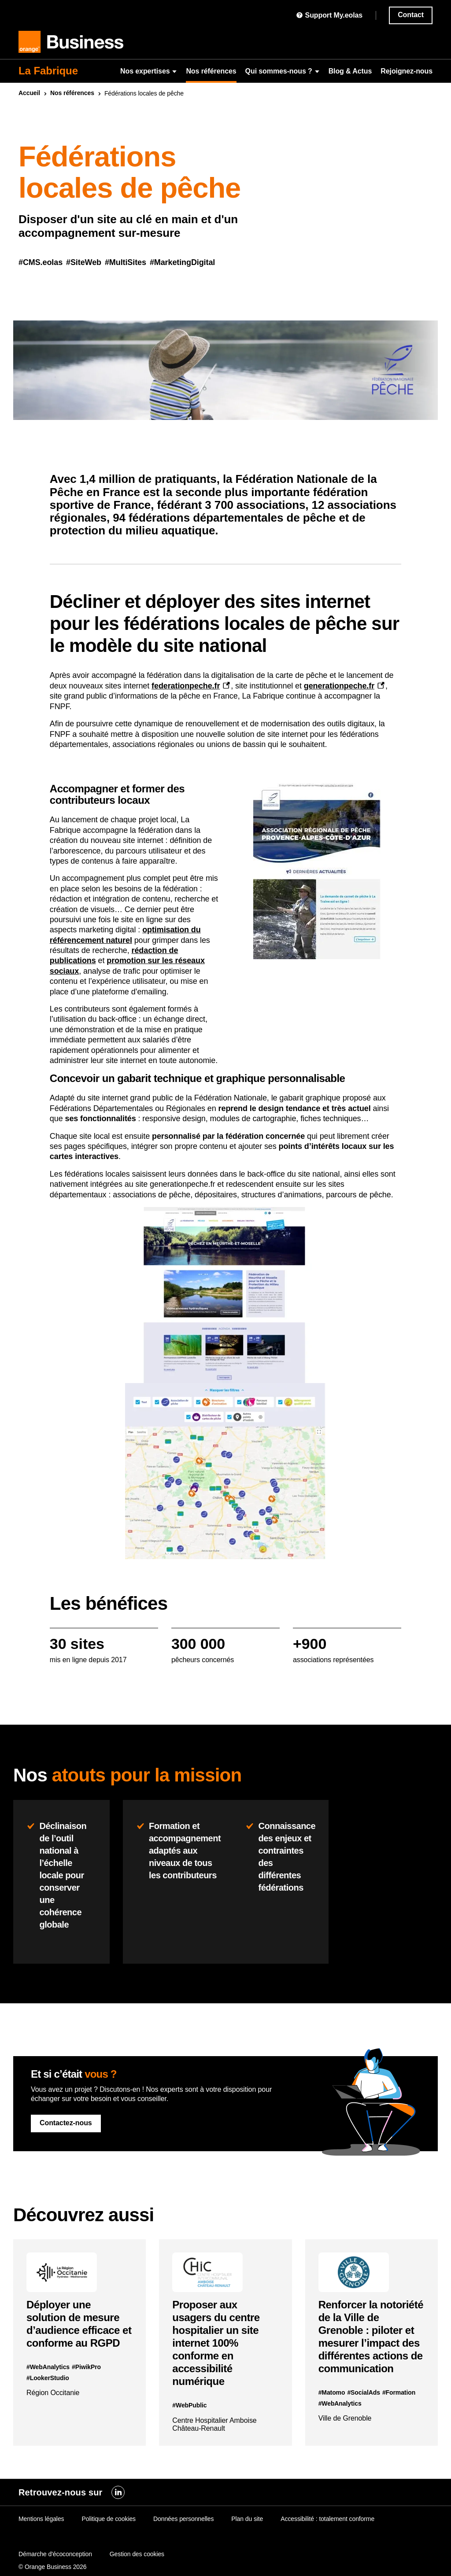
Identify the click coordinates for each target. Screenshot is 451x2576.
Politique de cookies (108, 2518)
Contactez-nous (66, 2123)
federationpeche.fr (186, 685)
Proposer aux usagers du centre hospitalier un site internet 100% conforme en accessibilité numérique (215, 2343)
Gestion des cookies (137, 2554)
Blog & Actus (350, 71)
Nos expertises (148, 71)
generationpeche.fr (339, 685)
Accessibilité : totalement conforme (327, 2518)
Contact (411, 14)
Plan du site (247, 2518)
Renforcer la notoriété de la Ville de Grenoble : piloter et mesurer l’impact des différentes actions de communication (370, 2336)
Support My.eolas (329, 15)
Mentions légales (41, 2518)
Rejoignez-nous (407, 71)
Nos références (211, 71)
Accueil (29, 92)
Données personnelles (183, 2518)
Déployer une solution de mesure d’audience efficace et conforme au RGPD (78, 2324)
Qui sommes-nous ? (282, 71)
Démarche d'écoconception (55, 2554)
